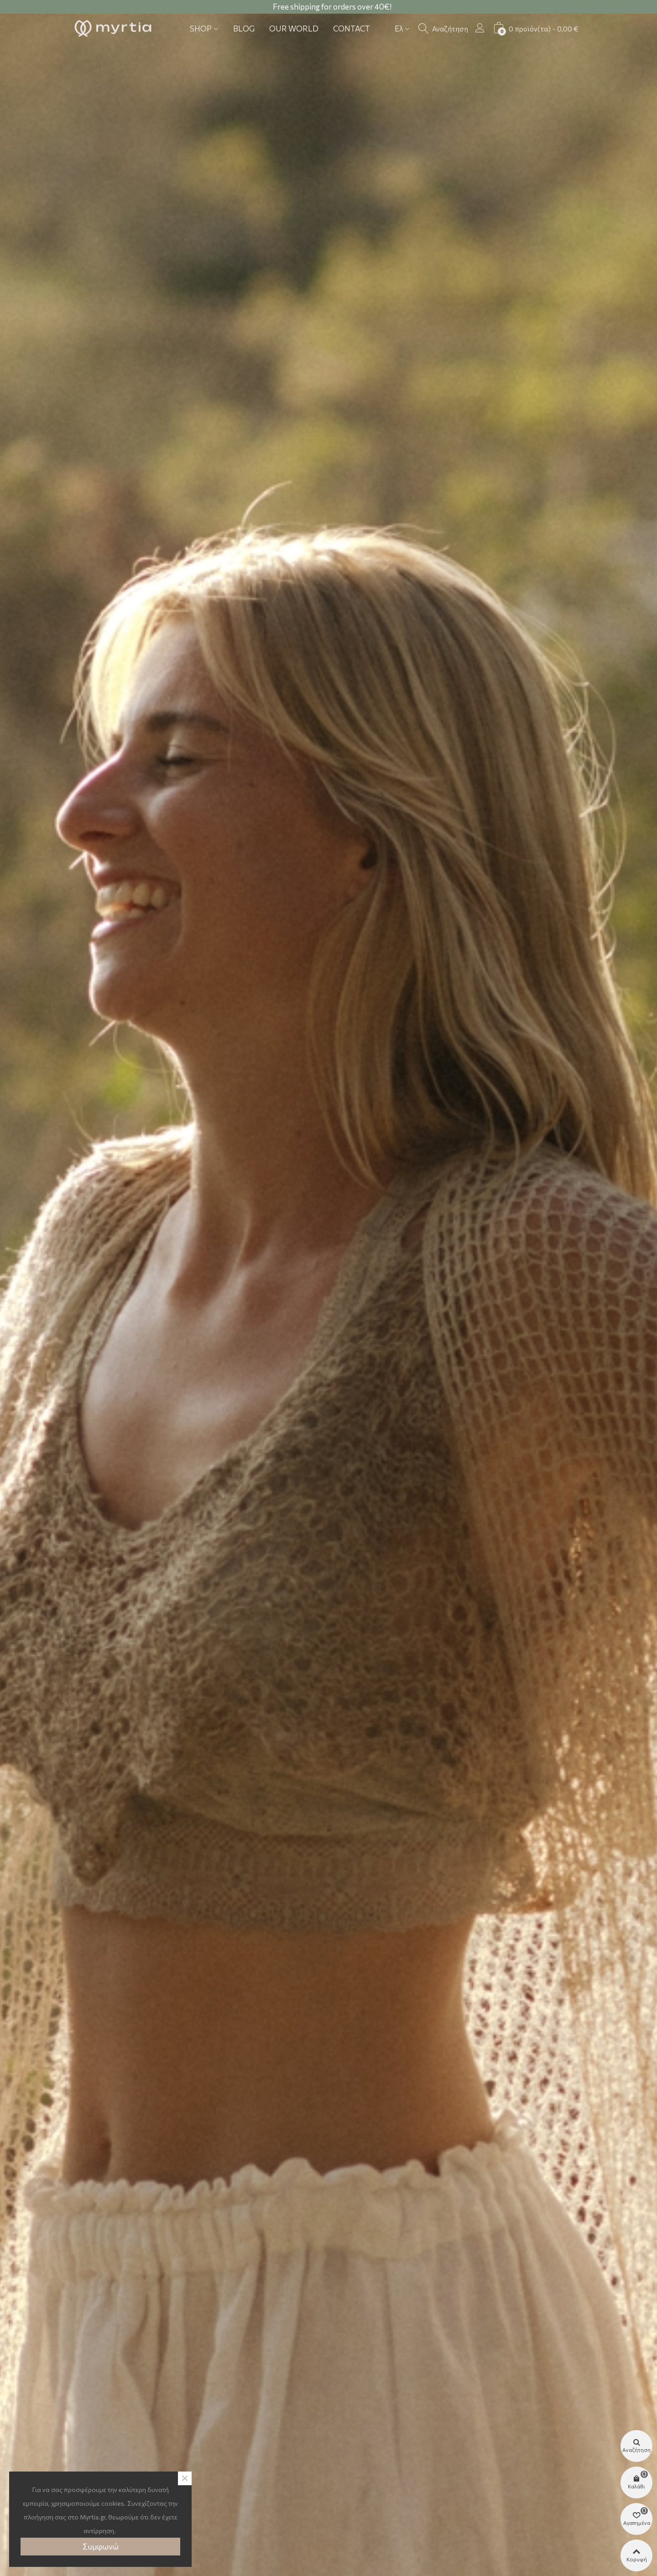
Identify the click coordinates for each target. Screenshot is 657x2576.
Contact (351, 28)
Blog (244, 28)
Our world (293, 28)
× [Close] (184, 2478)
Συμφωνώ (101, 2546)
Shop (201, 28)
